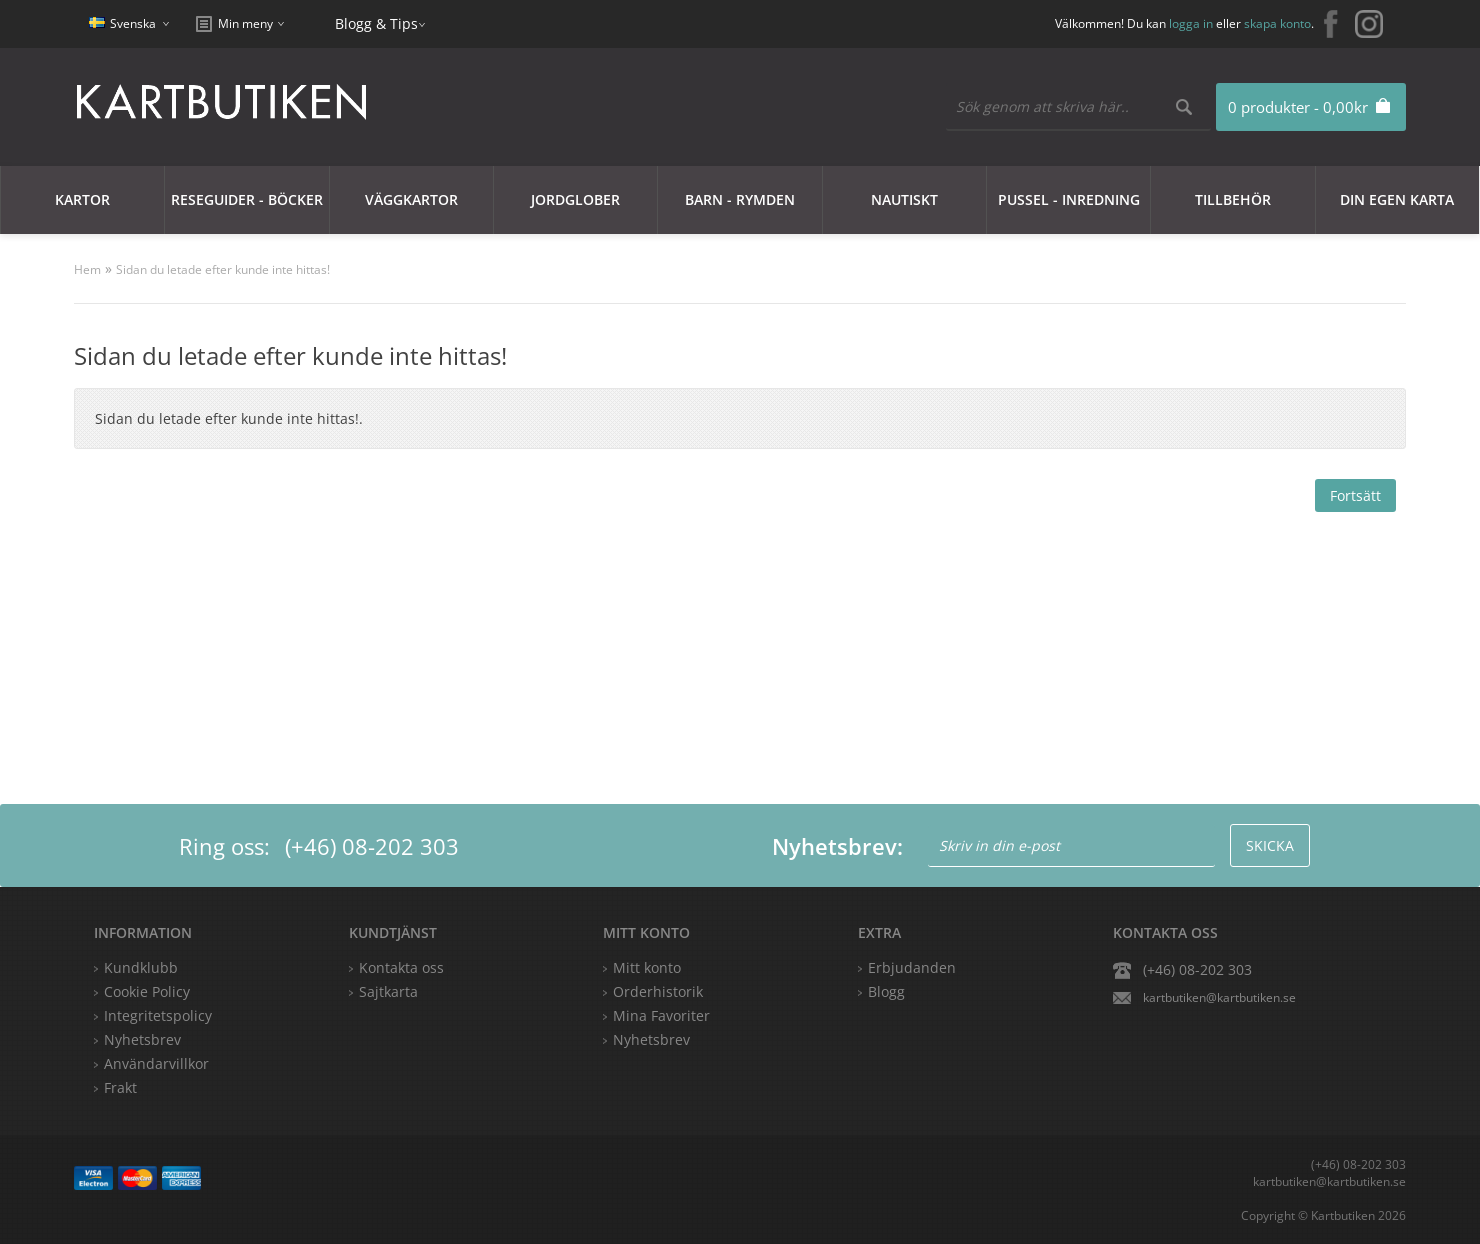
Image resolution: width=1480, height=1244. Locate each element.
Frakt (120, 1087)
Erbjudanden (912, 967)
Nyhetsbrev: (837, 846)
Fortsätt (1355, 495)
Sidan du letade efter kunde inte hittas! (223, 269)
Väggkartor (411, 199)
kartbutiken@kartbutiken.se (1219, 997)
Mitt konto (647, 967)
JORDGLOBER (575, 199)
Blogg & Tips (376, 23)
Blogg (886, 991)
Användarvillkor (156, 1063)
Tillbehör (1233, 199)
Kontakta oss (401, 967)
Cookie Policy (147, 991)
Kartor (82, 199)
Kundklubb (141, 967)
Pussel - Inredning (1069, 199)
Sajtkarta (388, 991)
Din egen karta (1397, 199)
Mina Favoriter (661, 1015)
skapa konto (1277, 23)
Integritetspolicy (158, 1015)
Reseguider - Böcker (247, 199)
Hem (87, 269)
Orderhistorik (658, 991)
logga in (1191, 23)
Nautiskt (904, 199)
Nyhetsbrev (651, 1039)
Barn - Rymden (740, 199)
